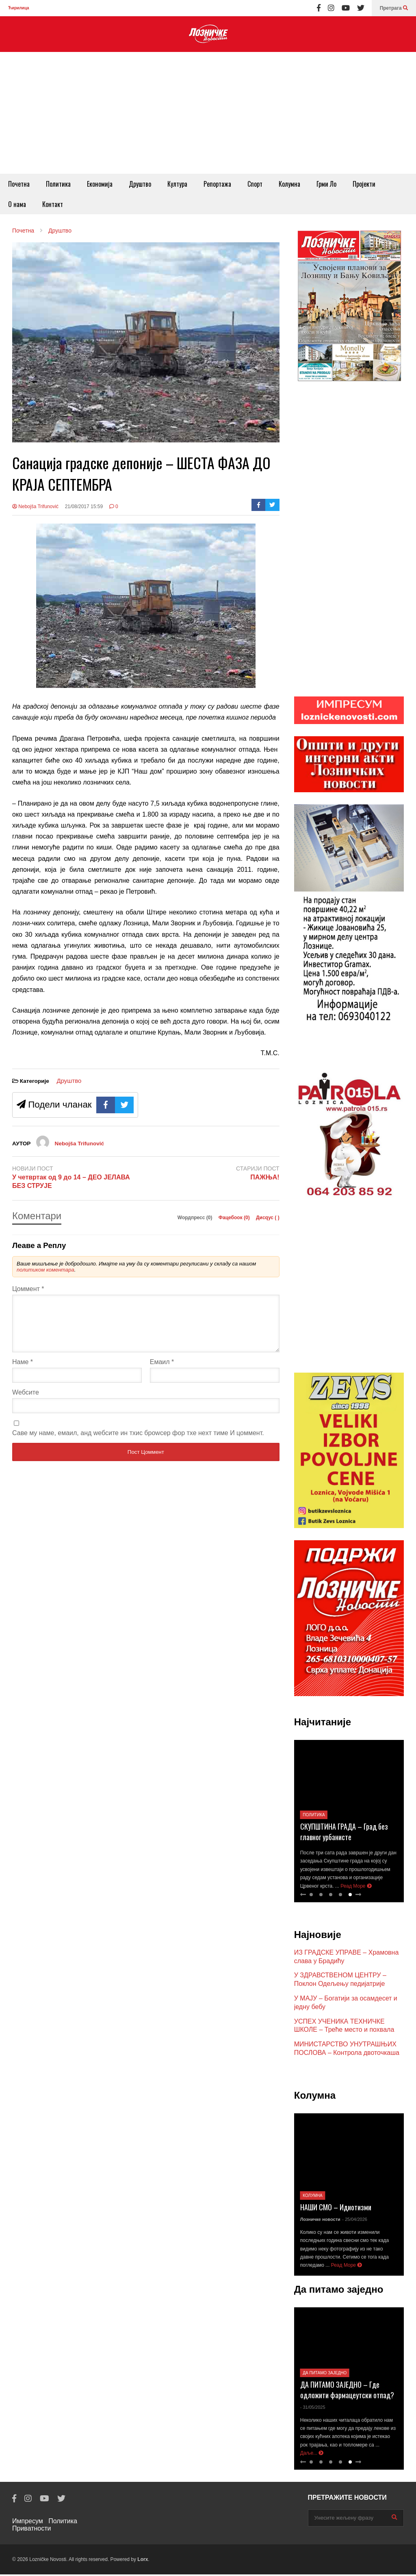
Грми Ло (326, 184)
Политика (58, 184)
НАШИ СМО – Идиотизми (335, 2208)
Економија (100, 184)
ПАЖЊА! (264, 1177)
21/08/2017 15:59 (84, 506)
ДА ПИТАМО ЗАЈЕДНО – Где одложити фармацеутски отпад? (347, 2391)
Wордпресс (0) (196, 1217)
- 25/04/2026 (354, 2220)
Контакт (52, 204)
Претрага (394, 8)
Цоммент (28, 1288)
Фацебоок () (235, 1217)
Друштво (140, 184)
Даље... (312, 2454)
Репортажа (217, 184)
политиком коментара (45, 1270)
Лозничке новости (320, 2220)
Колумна (289, 184)
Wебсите (25, 1402)
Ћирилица (18, 8)
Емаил (162, 1371)
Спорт (254, 184)
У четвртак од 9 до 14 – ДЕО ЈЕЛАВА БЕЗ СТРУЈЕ (71, 1181)
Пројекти (364, 184)
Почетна (19, 184)
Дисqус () (268, 1217)
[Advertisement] (208, 113)
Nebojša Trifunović (35, 506)
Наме (22, 1371)
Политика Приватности (44, 2526)
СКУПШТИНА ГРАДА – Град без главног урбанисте (344, 1833)
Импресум (27, 2522)
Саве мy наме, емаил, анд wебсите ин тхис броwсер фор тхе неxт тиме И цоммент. (138, 1442)
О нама (17, 204)
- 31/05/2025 (312, 2408)
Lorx (142, 2561)
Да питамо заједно (325, 2374)
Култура (177, 184)
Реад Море (356, 1888)
